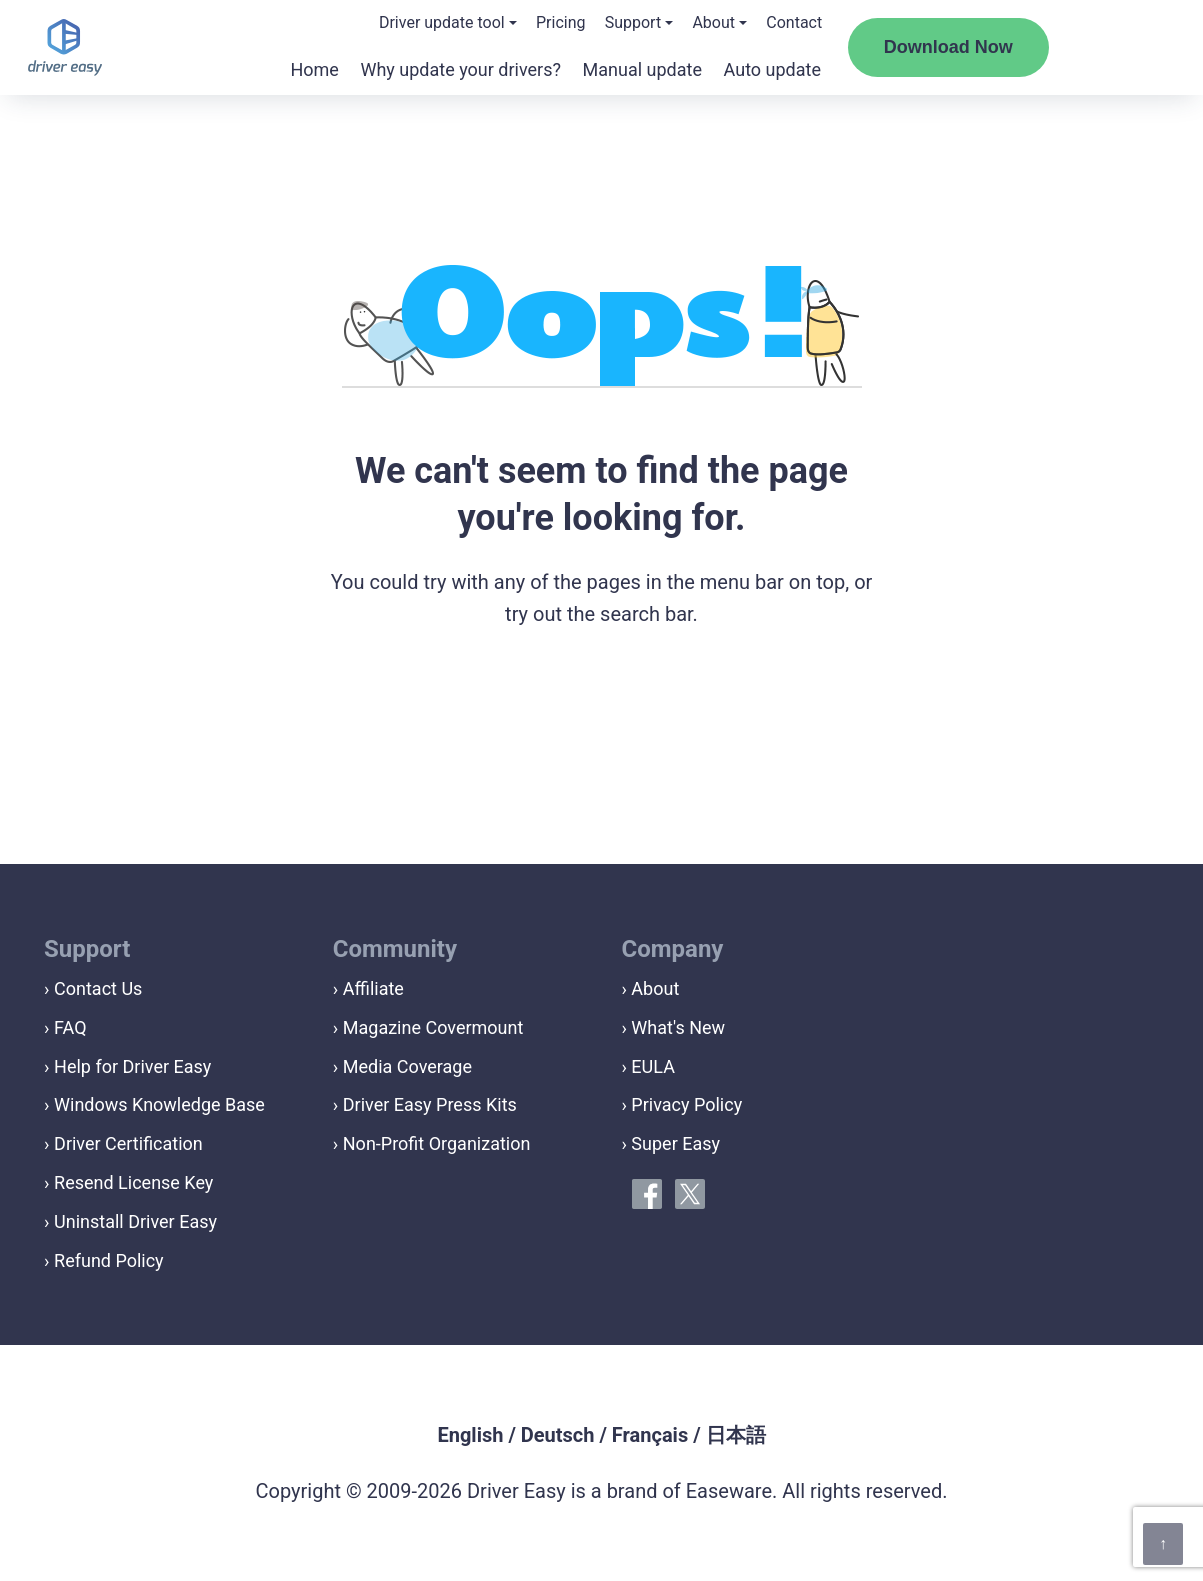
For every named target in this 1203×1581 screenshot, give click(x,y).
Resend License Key (133, 1182)
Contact (794, 22)
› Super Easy (671, 1143)
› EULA (648, 1066)
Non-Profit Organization (437, 1143)
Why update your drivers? (460, 69)
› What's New (674, 1027)
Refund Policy (109, 1260)
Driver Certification (128, 1143)
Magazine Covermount (433, 1027)
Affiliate (373, 988)
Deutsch (558, 1435)
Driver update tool (442, 22)
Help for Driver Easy (132, 1066)
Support (633, 22)
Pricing (561, 22)
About (713, 22)
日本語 (736, 1435)
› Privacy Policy (682, 1104)
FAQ (70, 1027)
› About (651, 988)
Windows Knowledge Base (159, 1104)
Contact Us (98, 988)
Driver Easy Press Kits (430, 1104)
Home (314, 69)
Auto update (772, 69)
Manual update (642, 69)
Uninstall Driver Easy (135, 1221)
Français (650, 1435)
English (470, 1435)
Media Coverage (407, 1066)
